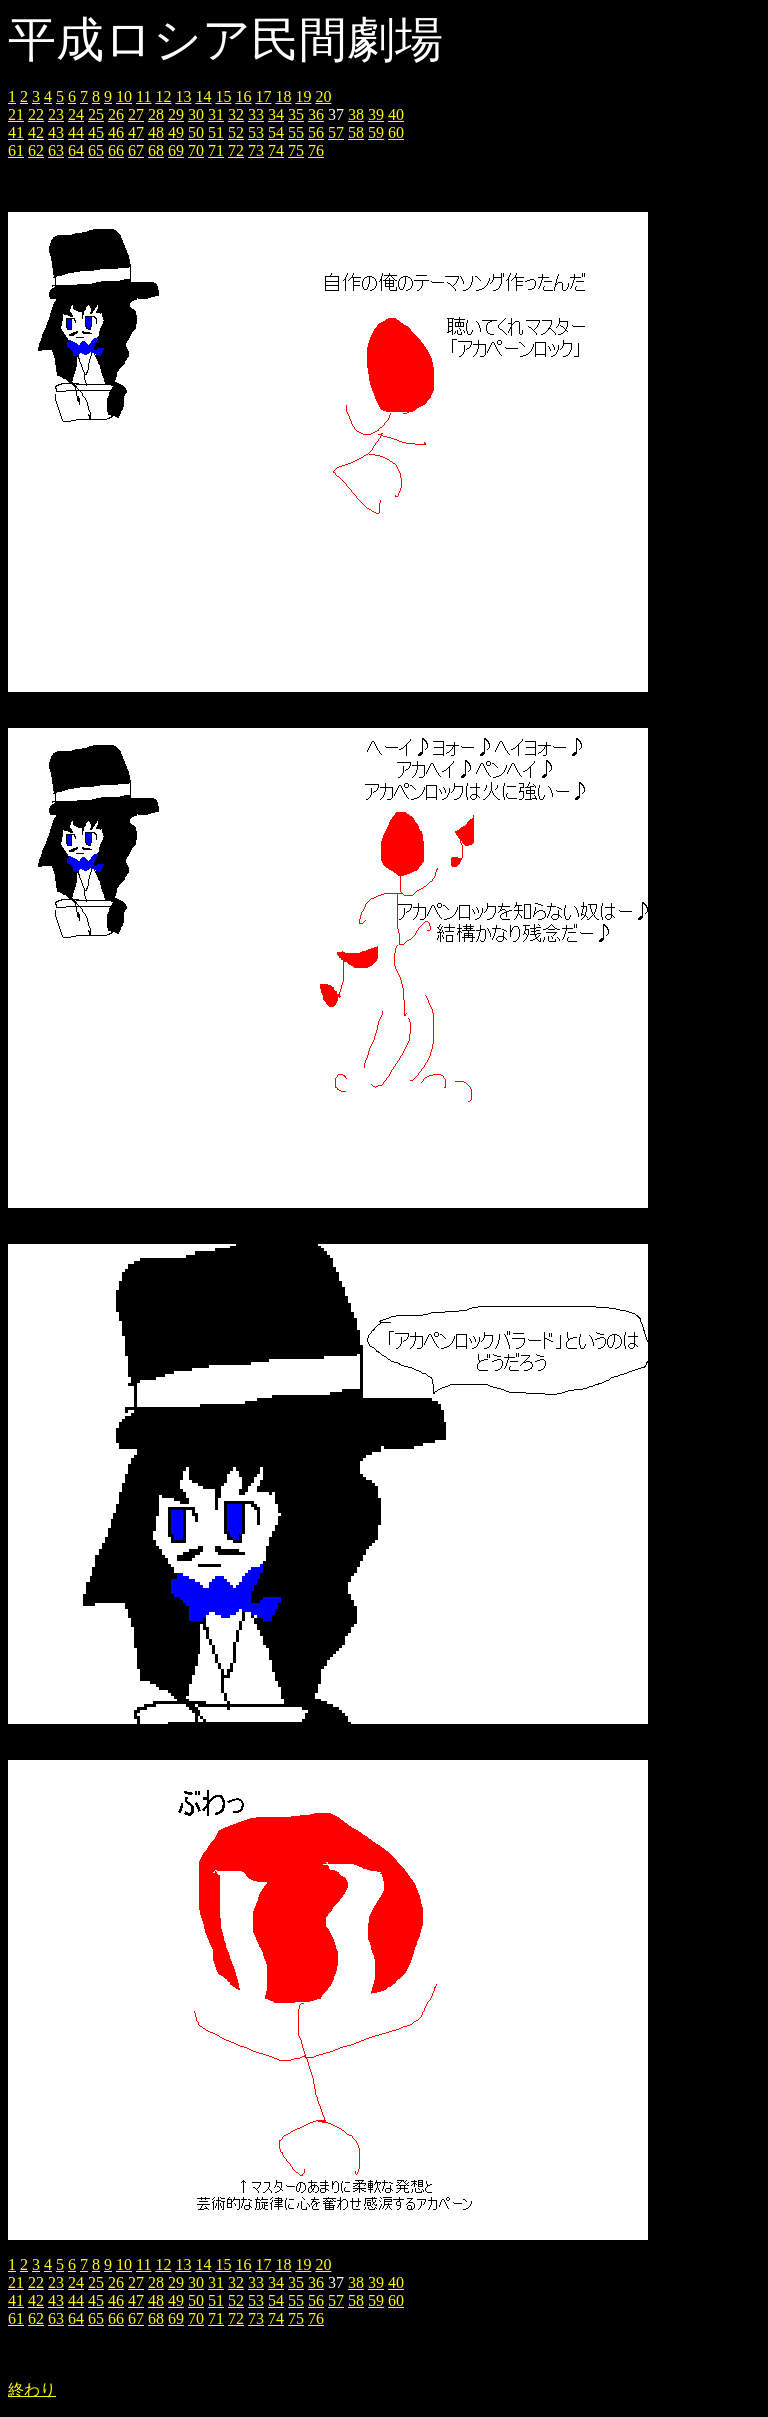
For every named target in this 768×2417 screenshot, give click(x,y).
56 (316, 132)
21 (16, 114)
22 (36, 114)
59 (376, 132)
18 (283, 96)
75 (296, 150)
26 (116, 114)
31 (216, 114)
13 (183, 96)
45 (96, 132)
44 (76, 132)
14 (203, 96)
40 (396, 114)
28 (156, 114)
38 (356, 114)
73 (256, 150)
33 (256, 114)
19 (303, 96)
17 (263, 96)
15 (223, 96)
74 (276, 150)
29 (176, 114)
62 (36, 150)
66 (116, 150)
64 (76, 150)
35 (296, 114)
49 (176, 132)
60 (396, 132)
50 (196, 132)
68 (156, 150)
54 (276, 132)
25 (96, 114)
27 (136, 114)
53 (256, 132)
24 (76, 114)
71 (216, 150)
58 (356, 132)
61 (16, 150)
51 (216, 132)
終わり (32, 2389)
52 (236, 132)
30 (196, 114)
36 (316, 114)
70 (196, 150)
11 (143, 96)
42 (36, 132)
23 (56, 114)
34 (276, 114)
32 (236, 114)
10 (124, 96)
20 (323, 96)
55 (296, 132)
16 (243, 96)
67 (136, 150)
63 (56, 150)
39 (376, 114)
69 (176, 150)
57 (336, 132)
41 (16, 132)
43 (56, 132)
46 (116, 132)
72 (236, 150)
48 (156, 132)
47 (136, 132)
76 (316, 150)
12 (163, 96)
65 (96, 150)
